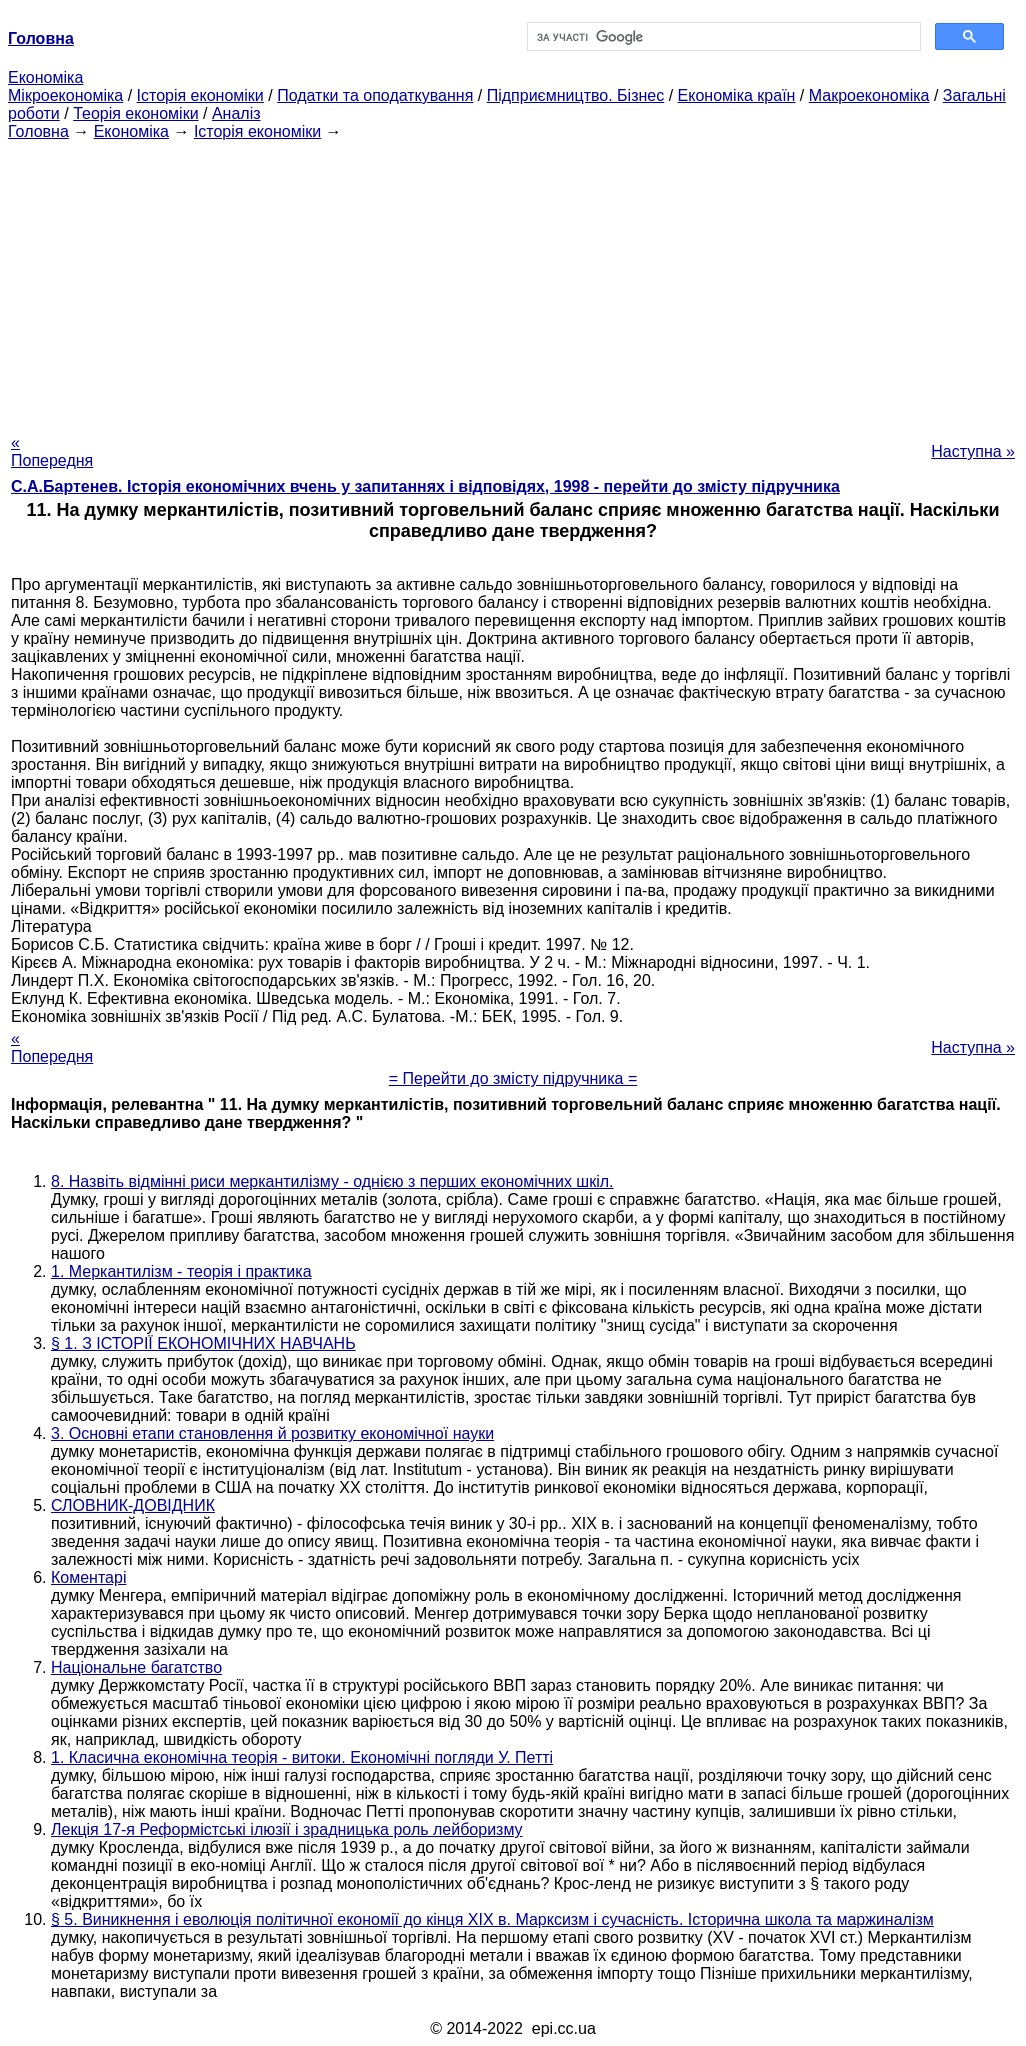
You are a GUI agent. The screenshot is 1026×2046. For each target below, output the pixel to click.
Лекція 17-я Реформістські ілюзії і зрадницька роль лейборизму (287, 1829)
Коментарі (88, 1577)
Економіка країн (737, 95)
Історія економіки (200, 95)
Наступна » (973, 451)
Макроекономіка (869, 95)
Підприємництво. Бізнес (576, 95)
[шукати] (722, 37)
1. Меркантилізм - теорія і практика (181, 1271)
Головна (38, 131)
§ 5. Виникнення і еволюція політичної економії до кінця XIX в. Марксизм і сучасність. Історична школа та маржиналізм (492, 1919)
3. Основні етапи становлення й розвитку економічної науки (272, 1433)
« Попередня (52, 451)
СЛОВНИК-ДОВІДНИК (133, 1505)
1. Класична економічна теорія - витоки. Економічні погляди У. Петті (302, 1757)
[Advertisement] (513, 281)
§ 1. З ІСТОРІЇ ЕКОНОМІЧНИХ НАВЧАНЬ (203, 1343)
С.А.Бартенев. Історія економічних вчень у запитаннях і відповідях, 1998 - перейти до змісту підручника (425, 486)
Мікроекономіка (65, 95)
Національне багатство (136, 1667)
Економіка (45, 77)
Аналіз (236, 113)
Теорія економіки (135, 113)
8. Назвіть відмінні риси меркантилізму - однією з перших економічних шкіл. (332, 1181)
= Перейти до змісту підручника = (513, 1078)
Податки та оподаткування (375, 95)
